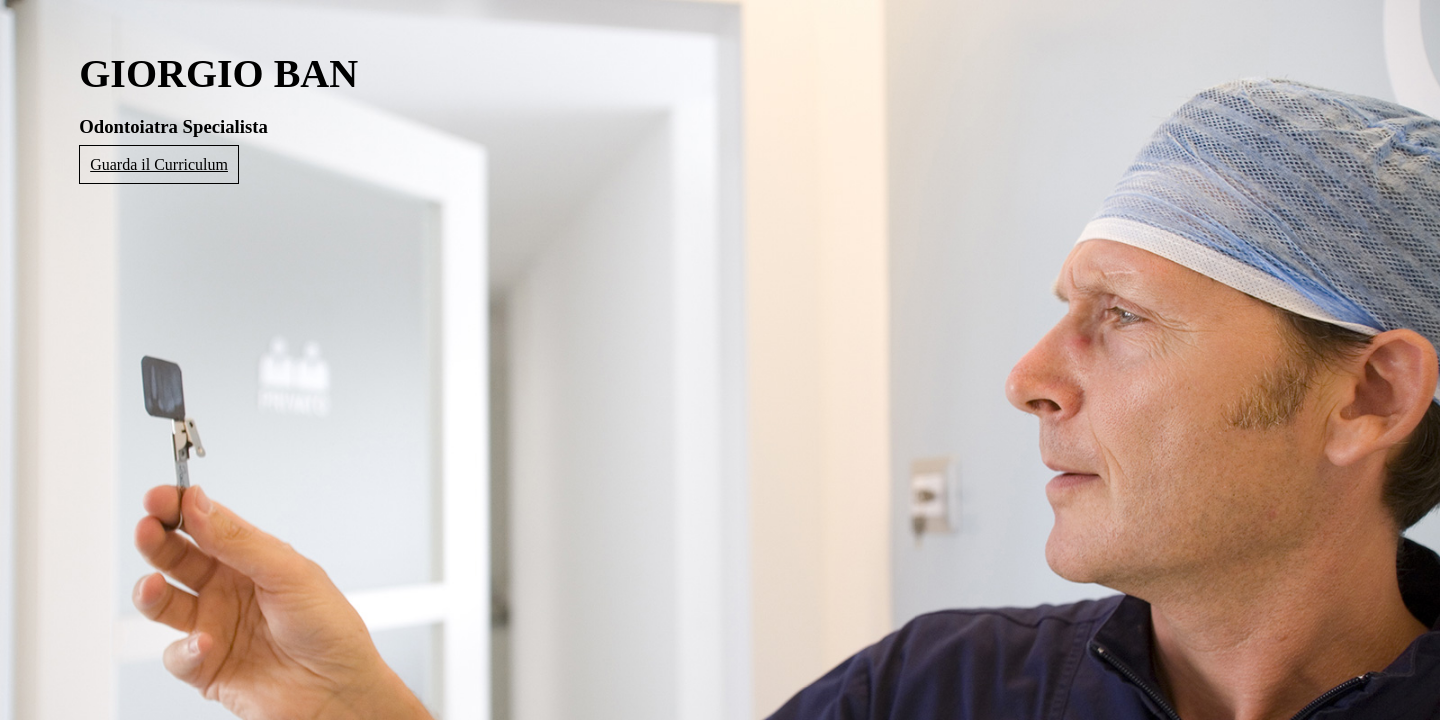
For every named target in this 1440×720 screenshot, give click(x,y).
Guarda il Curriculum (159, 164)
